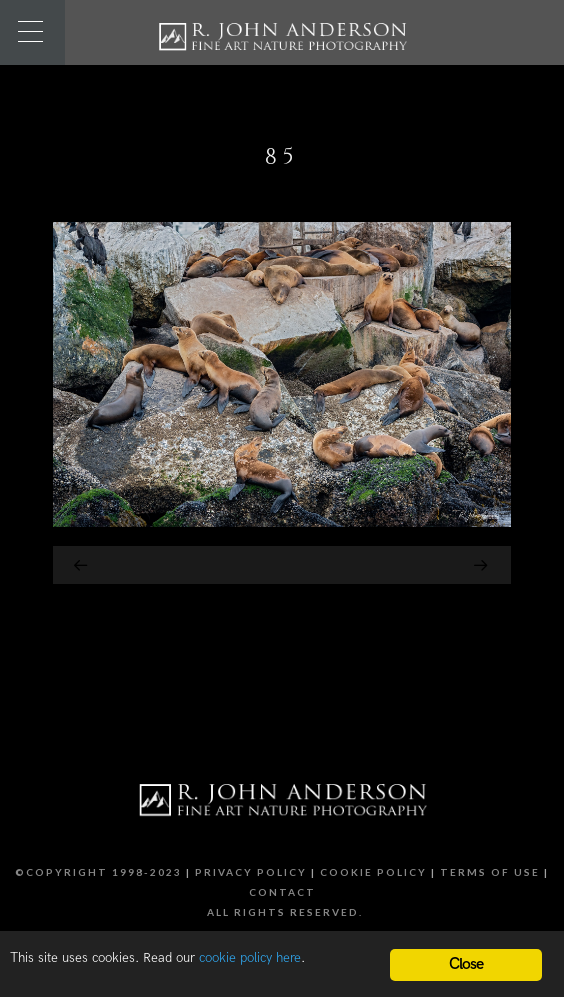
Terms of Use (490, 872)
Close (466, 964)
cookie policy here (250, 958)
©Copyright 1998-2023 (98, 872)
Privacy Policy (251, 872)
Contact (282, 892)
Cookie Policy (373, 872)
